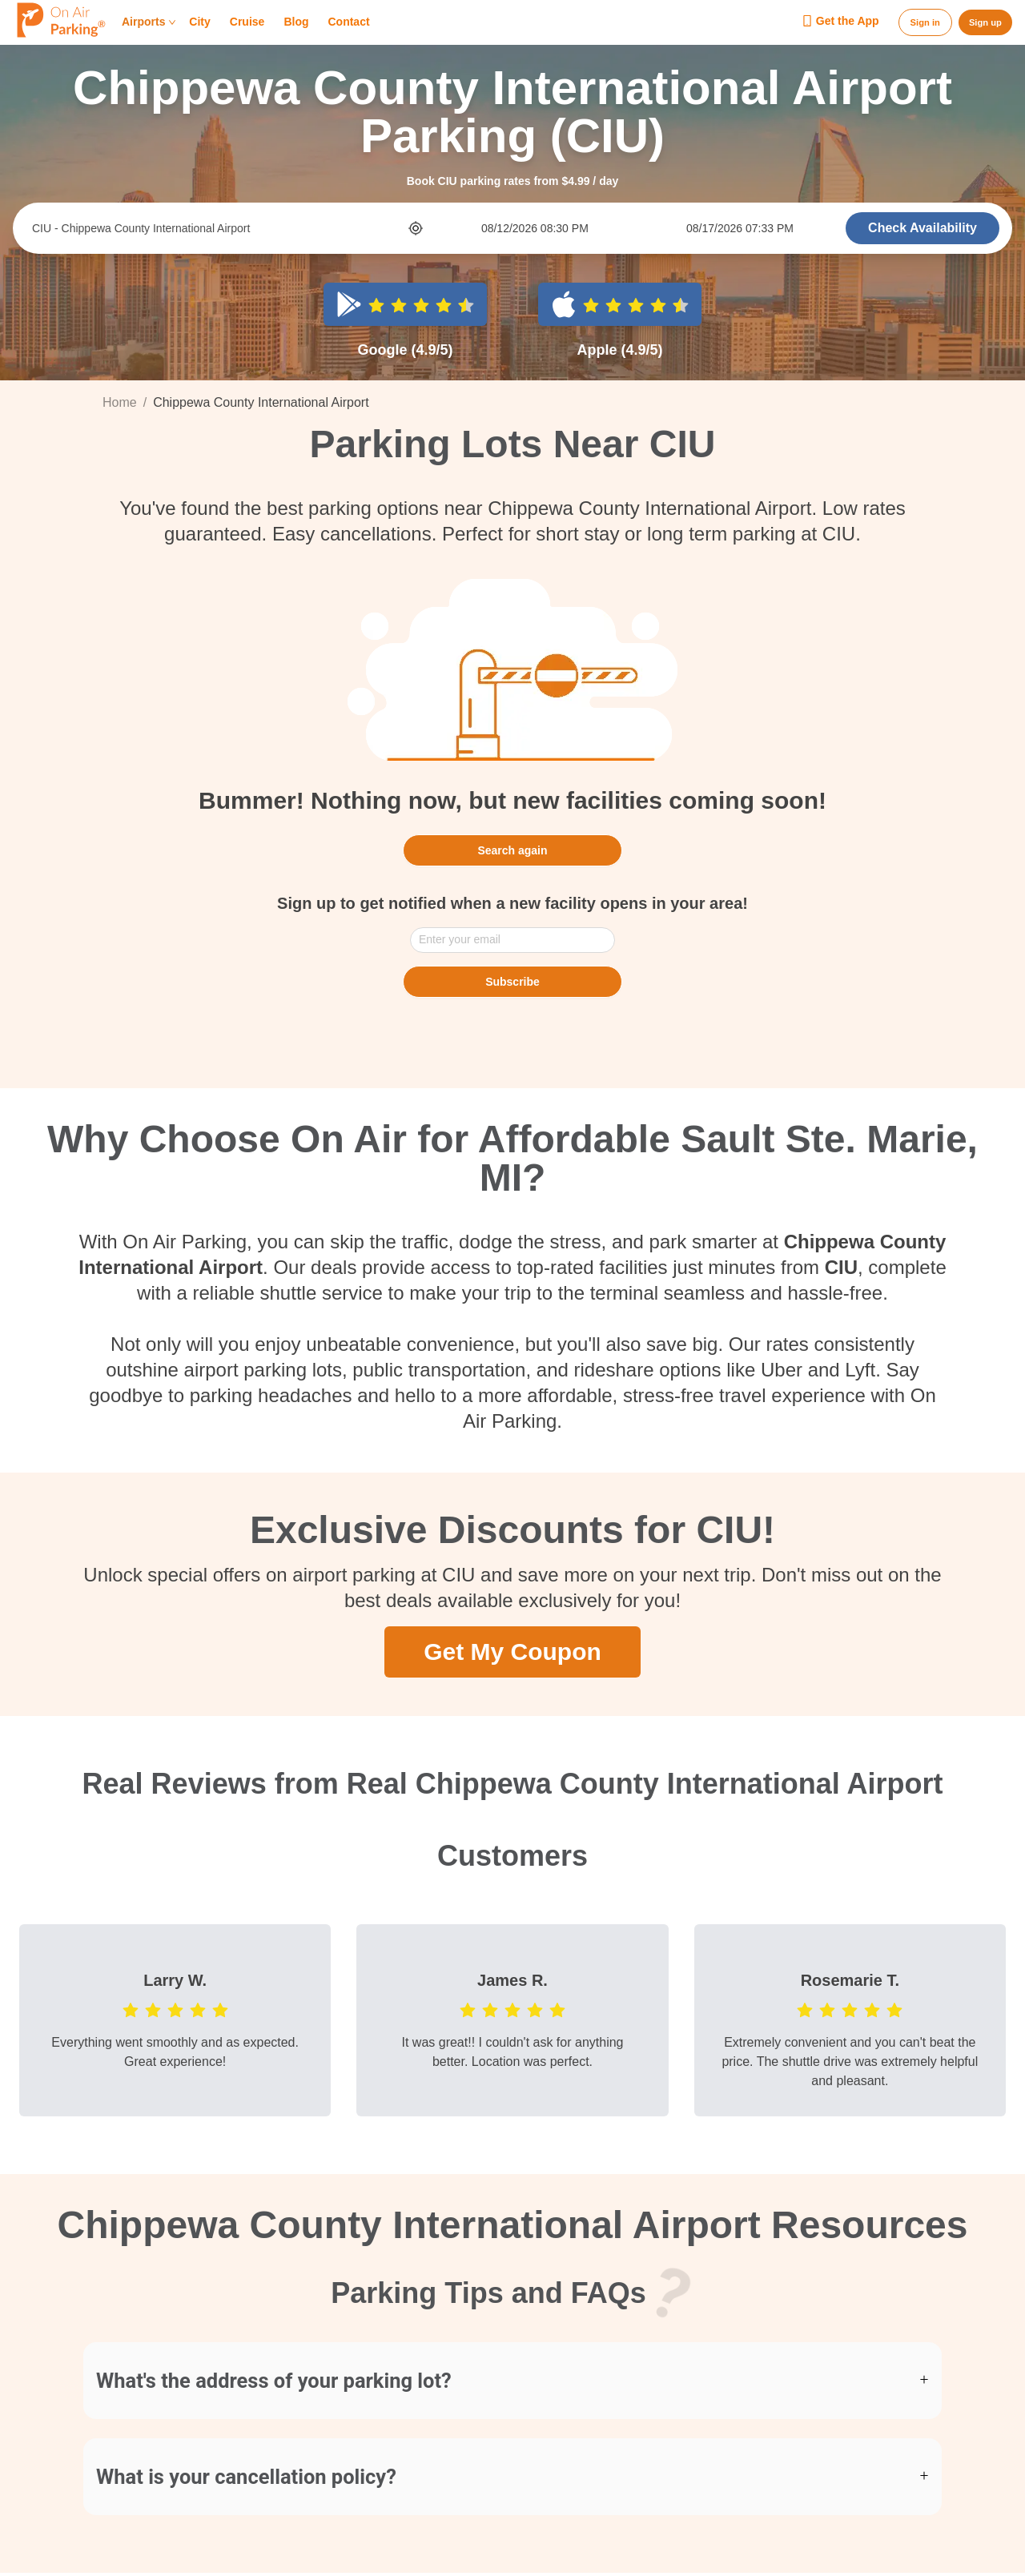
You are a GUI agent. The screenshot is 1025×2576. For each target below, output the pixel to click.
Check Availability (922, 228)
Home (119, 402)
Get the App (840, 21)
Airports (149, 22)
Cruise (247, 22)
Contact (348, 22)
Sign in (925, 22)
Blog (295, 22)
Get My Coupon (512, 1651)
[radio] (376, 304)
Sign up (985, 22)
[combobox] (218, 228)
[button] (512, 2381)
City (199, 22)
